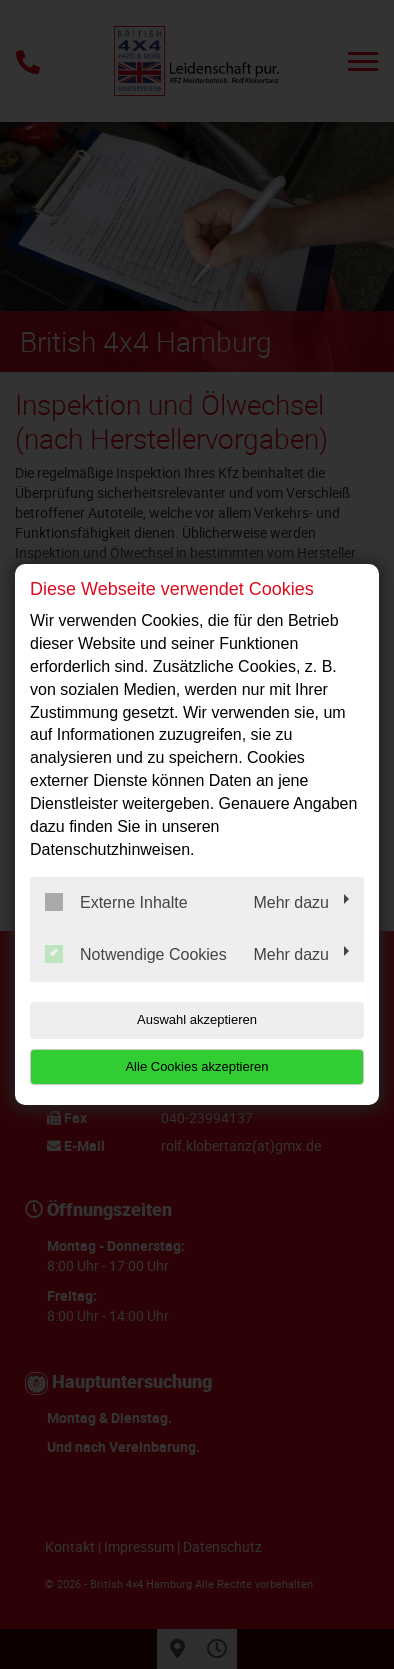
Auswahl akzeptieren (197, 1019)
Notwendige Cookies (136, 954)
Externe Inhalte (116, 902)
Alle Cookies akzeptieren (196, 1066)
